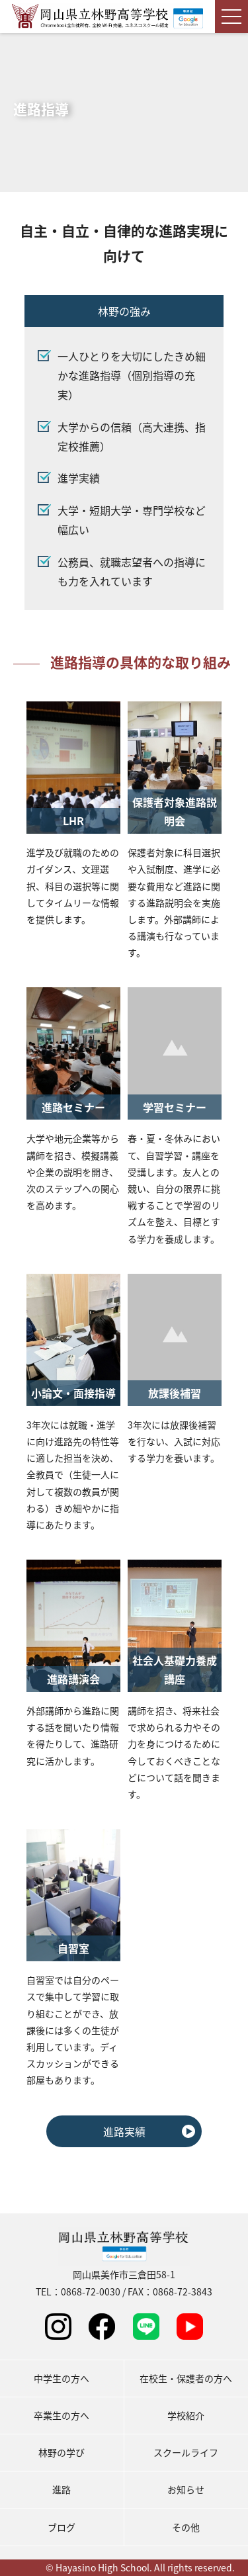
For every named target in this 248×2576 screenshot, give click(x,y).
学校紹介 (185, 2415)
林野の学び (61, 2452)
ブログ (61, 2527)
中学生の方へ (61, 2378)
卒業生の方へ (61, 2415)
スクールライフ (185, 2452)
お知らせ (185, 2489)
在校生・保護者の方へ (186, 2378)
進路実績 (124, 2131)
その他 (186, 2527)
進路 (61, 2489)
